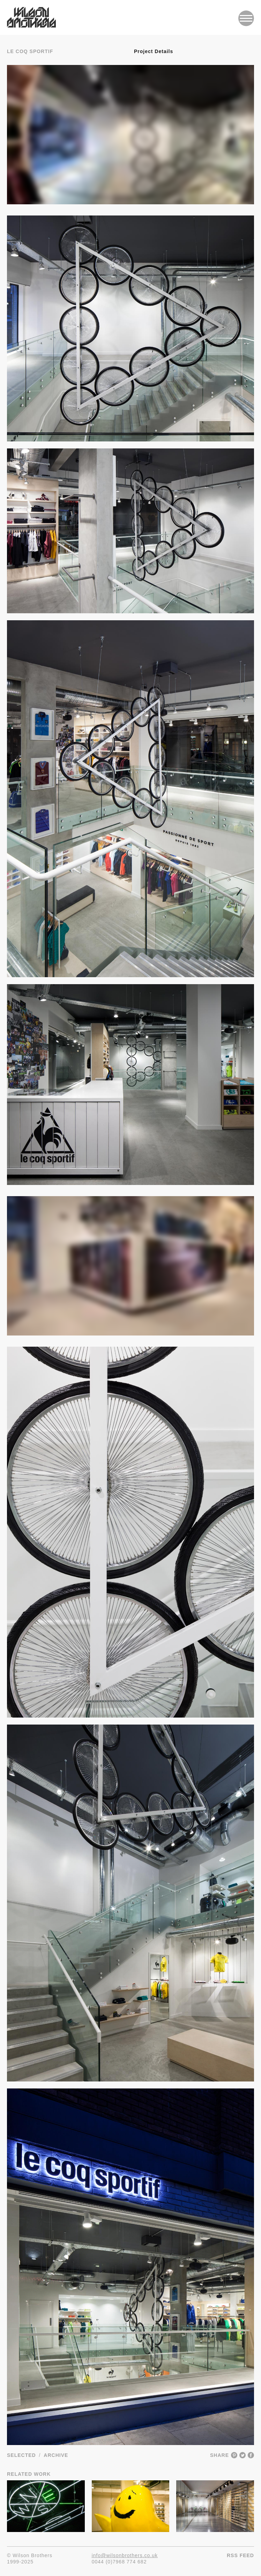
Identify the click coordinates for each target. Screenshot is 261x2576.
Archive (56, 2455)
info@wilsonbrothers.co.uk (125, 2555)
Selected (21, 2455)
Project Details (153, 51)
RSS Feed (240, 2555)
